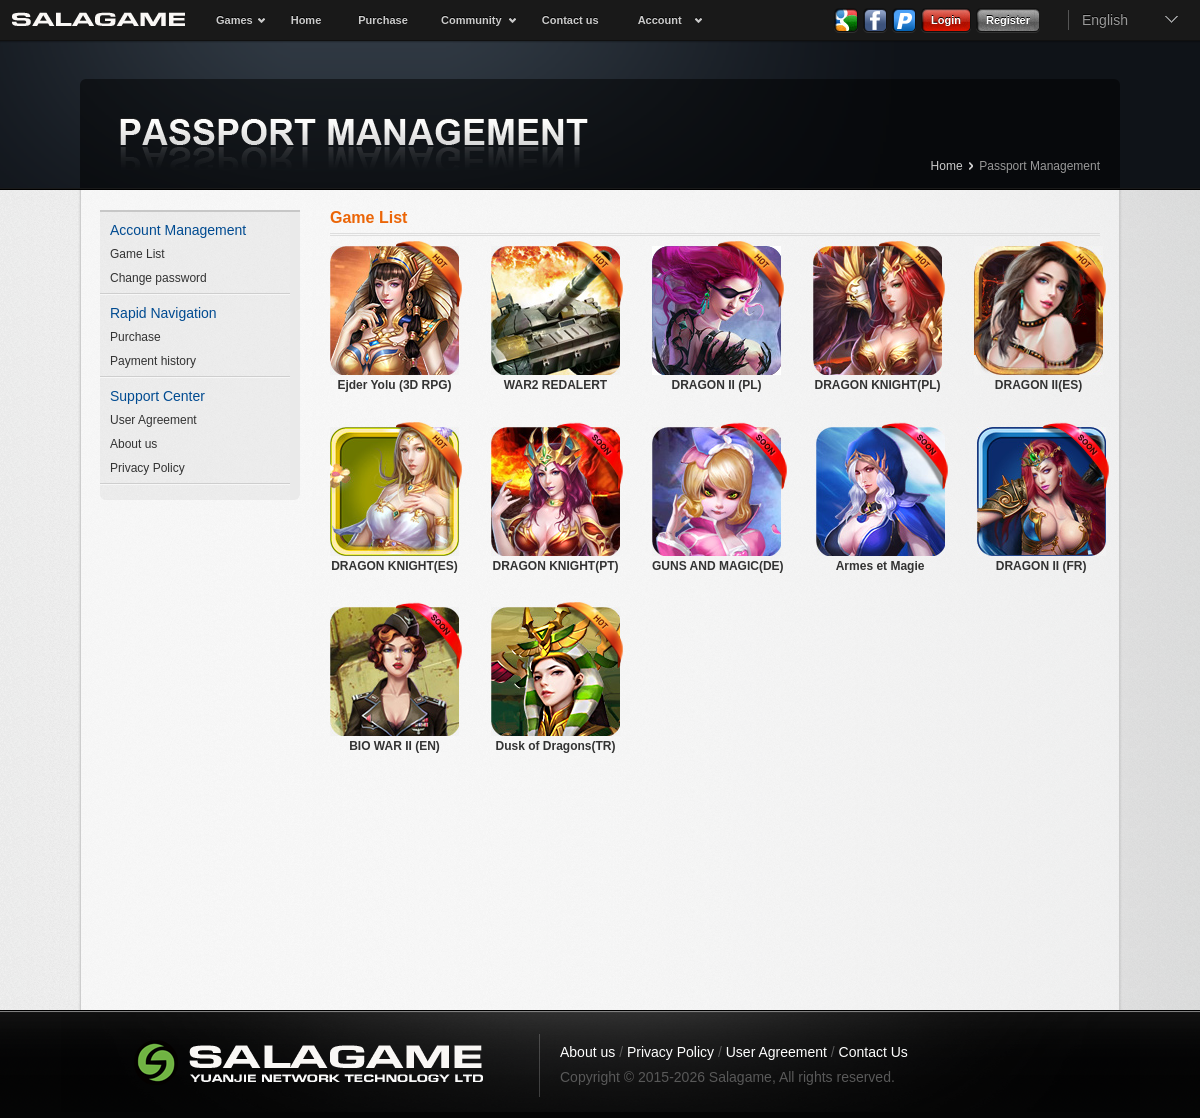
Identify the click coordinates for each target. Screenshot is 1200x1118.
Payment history (153, 361)
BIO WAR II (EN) (394, 680)
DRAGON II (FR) (1041, 500)
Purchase (383, 20)
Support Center (157, 396)
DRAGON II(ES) (1038, 319)
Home (306, 20)
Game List (137, 254)
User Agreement (153, 420)
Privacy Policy (147, 468)
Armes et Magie (880, 500)
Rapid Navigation (163, 313)
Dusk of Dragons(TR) (555, 680)
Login (946, 20)
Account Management (178, 230)
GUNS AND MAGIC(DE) (718, 500)
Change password (158, 278)
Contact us (570, 20)
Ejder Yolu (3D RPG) (394, 319)
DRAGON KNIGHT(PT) (555, 500)
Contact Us (873, 1052)
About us (133, 444)
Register (1008, 20)
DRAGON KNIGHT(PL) (877, 319)
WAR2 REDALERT (555, 319)
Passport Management (1039, 166)
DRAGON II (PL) (716, 319)
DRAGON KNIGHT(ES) (394, 500)
